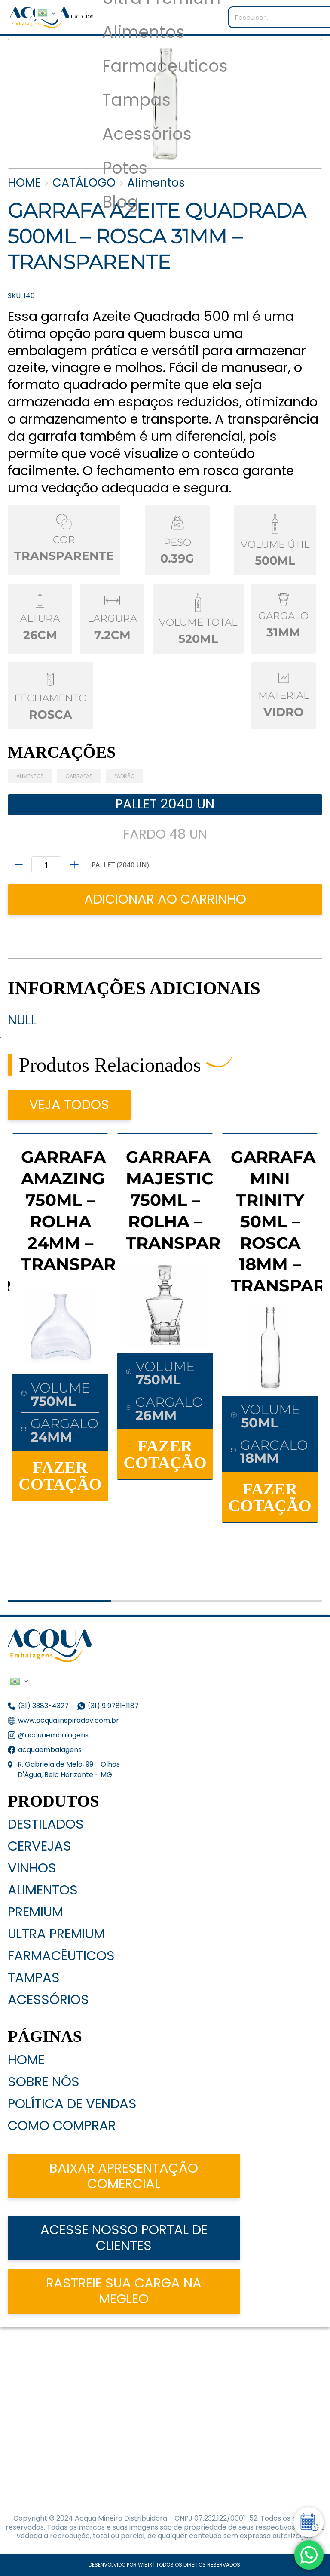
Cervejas (39, 1846)
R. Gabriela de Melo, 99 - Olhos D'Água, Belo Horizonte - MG (69, 1769)
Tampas (136, 100)
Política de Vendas (72, 2103)
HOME (24, 183)
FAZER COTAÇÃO (59, 1475)
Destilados (46, 1824)
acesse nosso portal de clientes (124, 2237)
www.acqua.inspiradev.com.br (68, 1720)
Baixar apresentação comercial (123, 2176)
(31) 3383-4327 (43, 1706)
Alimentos (143, 32)
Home (26, 2059)
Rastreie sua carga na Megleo (124, 2291)
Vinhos (32, 1868)
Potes (124, 168)
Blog (120, 202)
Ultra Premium (56, 1933)
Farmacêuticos (61, 1955)
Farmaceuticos (165, 66)
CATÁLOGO (84, 183)
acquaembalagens (50, 1750)
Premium (35, 1912)
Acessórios (147, 134)
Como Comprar (62, 2125)
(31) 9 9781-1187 (114, 1706)
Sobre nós (43, 2081)
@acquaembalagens (53, 1735)
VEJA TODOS (69, 1104)
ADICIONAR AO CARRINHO (165, 899)
